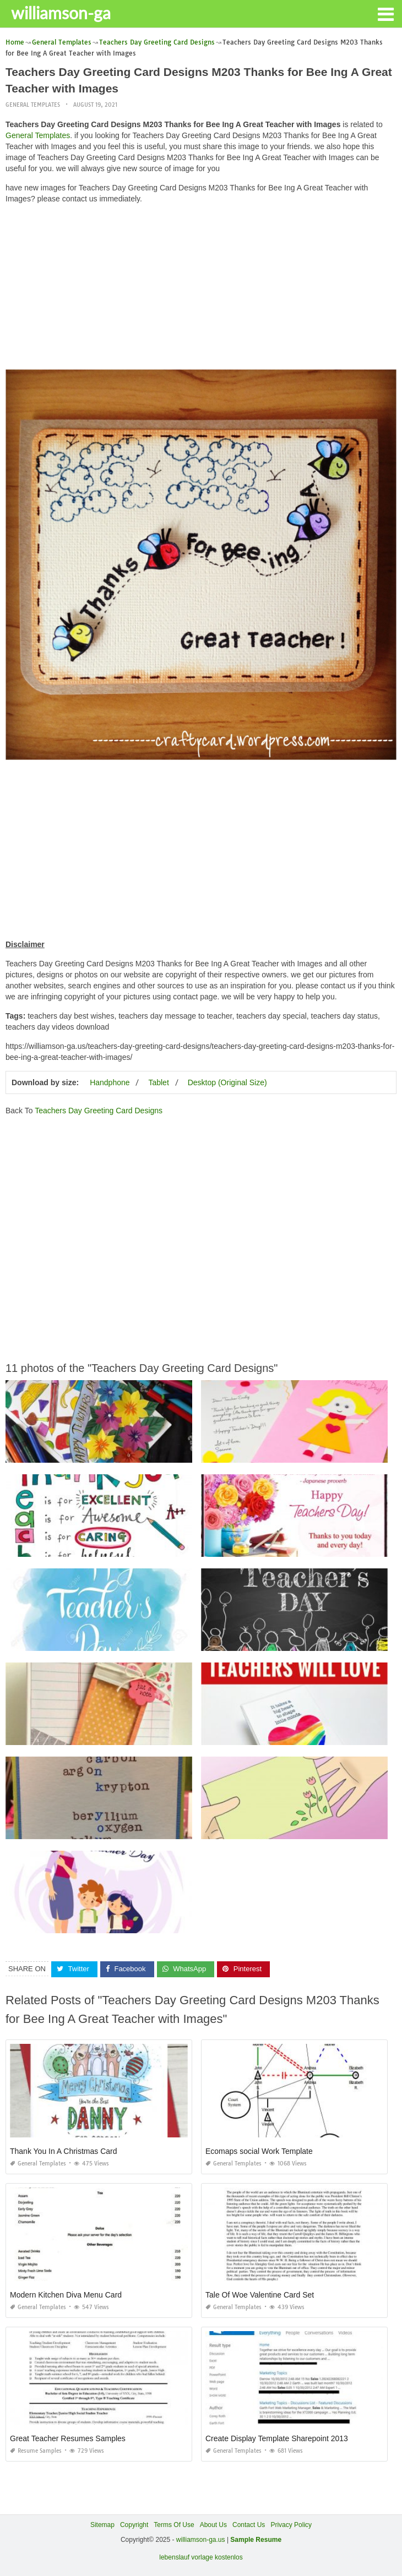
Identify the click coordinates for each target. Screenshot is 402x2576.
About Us (213, 2525)
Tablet (158, 1082)
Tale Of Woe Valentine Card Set (259, 2294)
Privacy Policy (291, 2525)
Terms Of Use (174, 2525)
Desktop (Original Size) (227, 1082)
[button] (385, 13)
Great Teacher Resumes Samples (68, 2438)
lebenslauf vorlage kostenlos (200, 2557)
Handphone (109, 1082)
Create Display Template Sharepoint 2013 (276, 2438)
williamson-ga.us (200, 2540)
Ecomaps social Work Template (259, 2151)
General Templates (33, 104)
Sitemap (102, 2525)
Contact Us (248, 2525)
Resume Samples (36, 2450)
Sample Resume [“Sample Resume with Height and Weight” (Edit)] (255, 2540)
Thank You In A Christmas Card (63, 2151)
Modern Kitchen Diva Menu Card (66, 2294)
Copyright (134, 2525)
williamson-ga (61, 13)
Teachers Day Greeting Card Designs (98, 1110)
